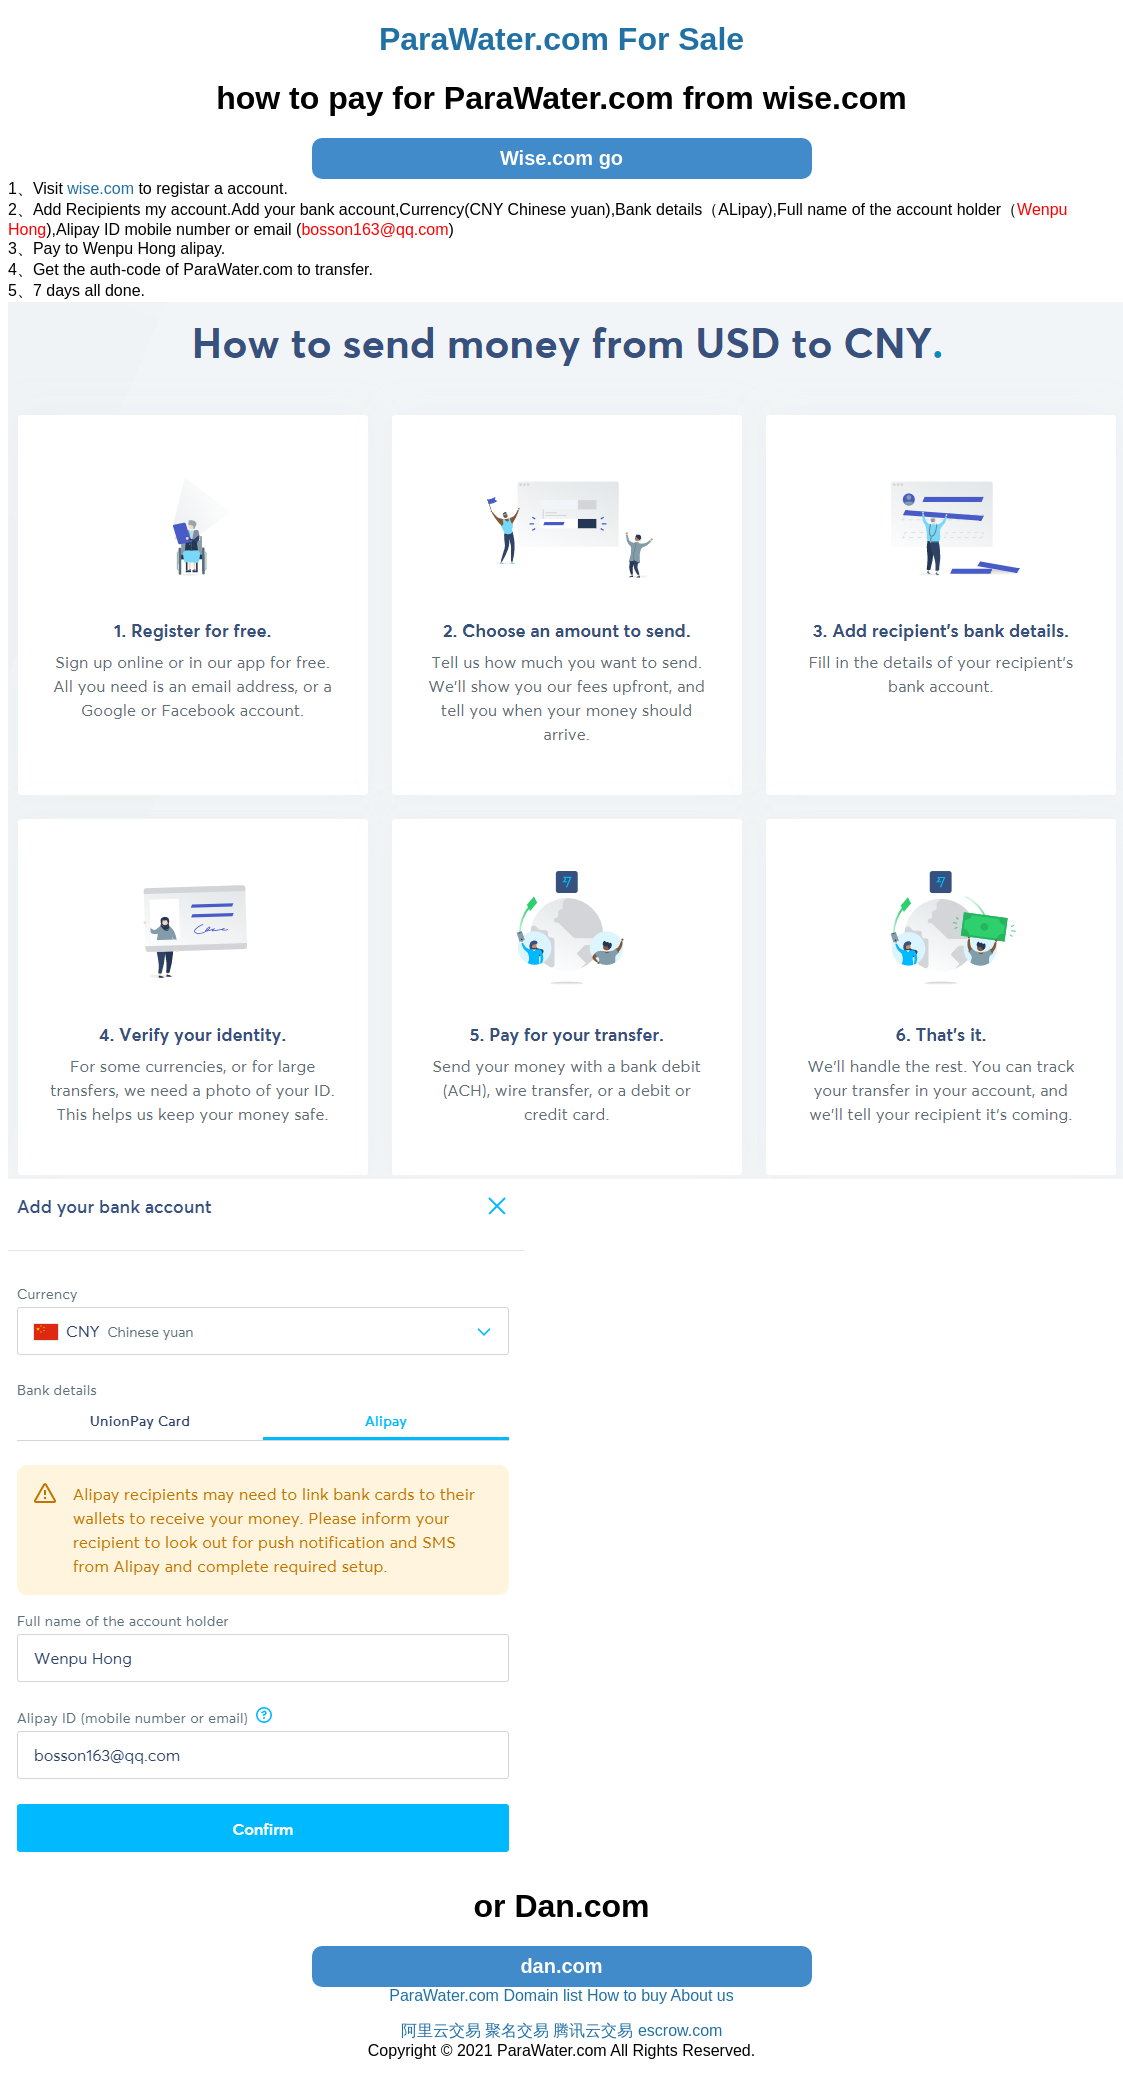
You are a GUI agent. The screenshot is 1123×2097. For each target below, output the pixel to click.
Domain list (542, 1995)
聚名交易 (517, 2030)
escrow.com (680, 2030)
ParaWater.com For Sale (561, 39)
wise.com (100, 188)
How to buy (627, 1995)
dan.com (561, 1966)
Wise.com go (561, 158)
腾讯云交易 (593, 2030)
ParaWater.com (444, 1995)
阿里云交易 (441, 2030)
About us (702, 1995)
